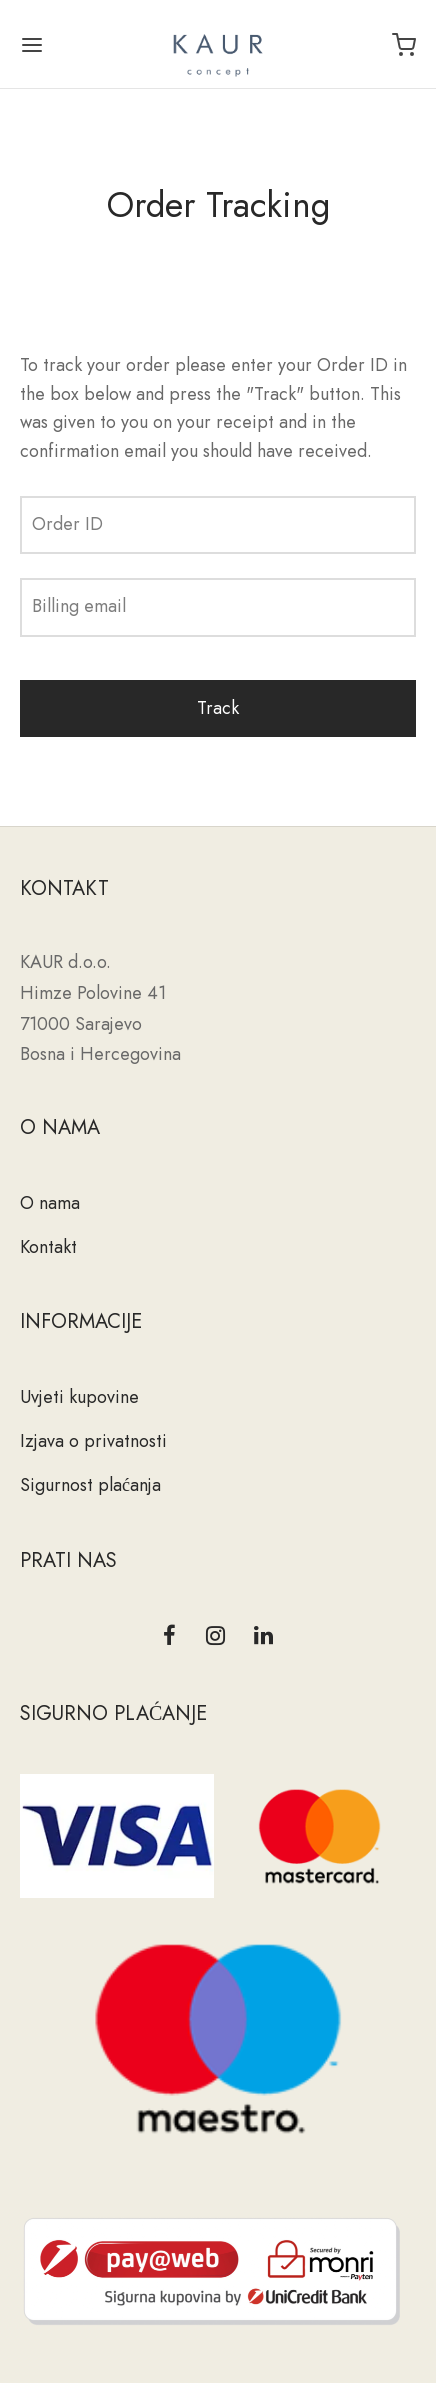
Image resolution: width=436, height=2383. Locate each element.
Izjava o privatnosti (93, 1441)
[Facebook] (169, 1637)
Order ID (67, 524)
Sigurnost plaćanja (90, 1485)
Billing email (79, 606)
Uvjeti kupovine (79, 1397)
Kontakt (48, 1247)
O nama (50, 1203)
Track (218, 708)
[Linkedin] (263, 1637)
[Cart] (404, 45)
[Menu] (32, 45)
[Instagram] (215, 1637)
